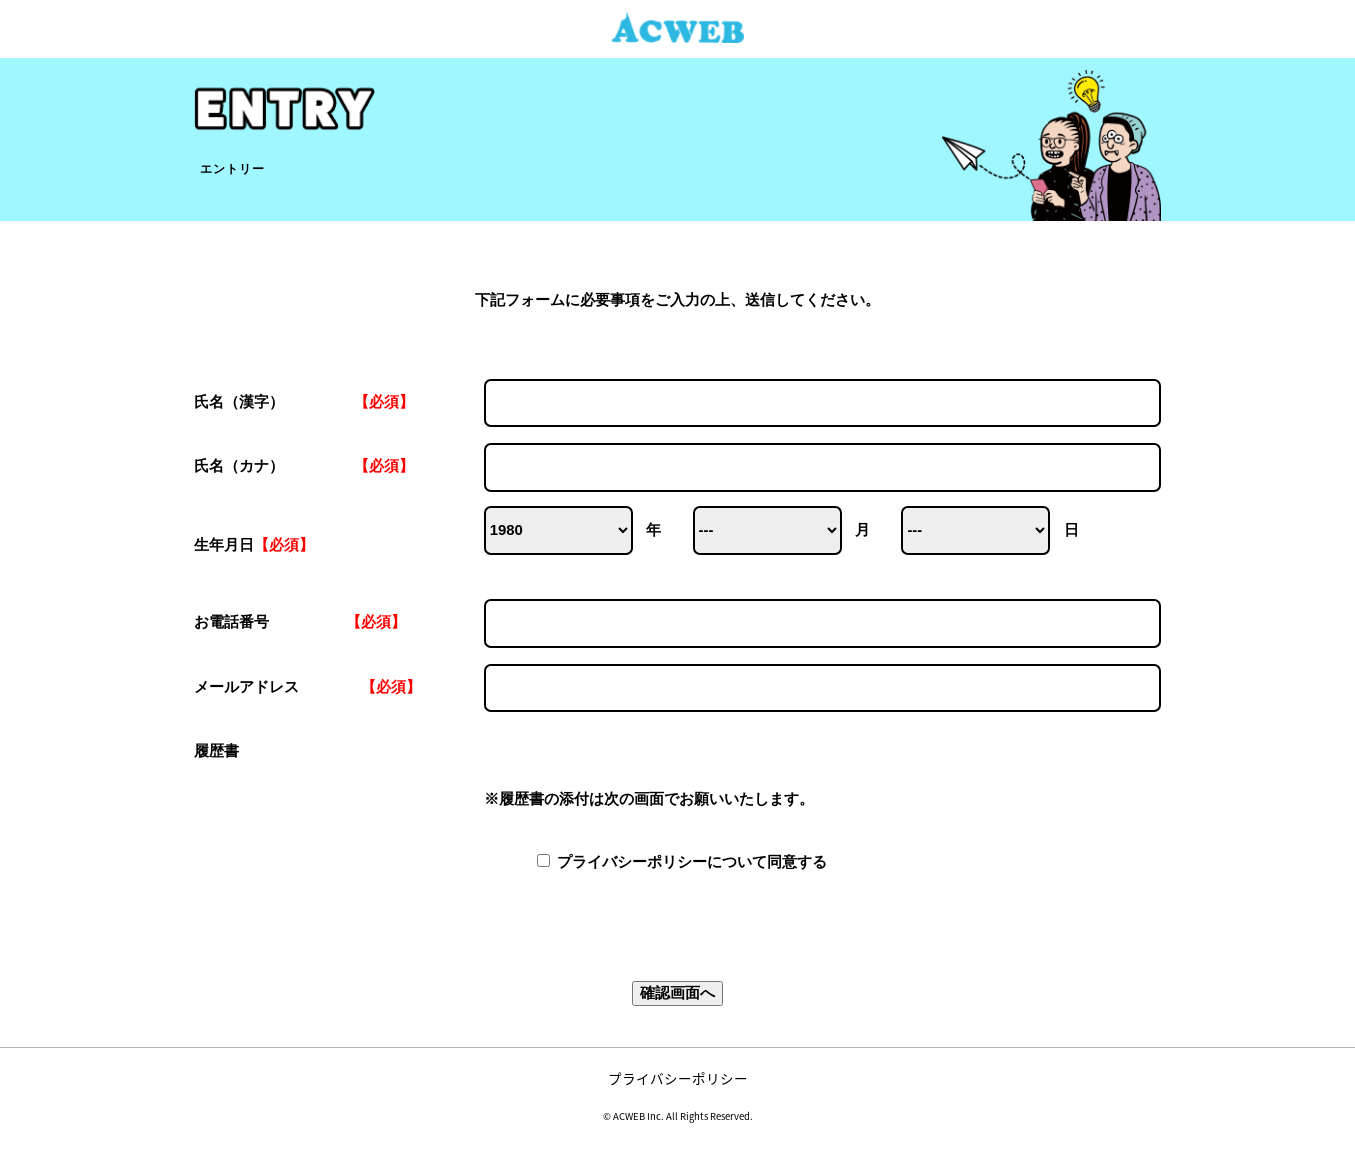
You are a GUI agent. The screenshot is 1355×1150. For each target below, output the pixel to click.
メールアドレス (677, 688)
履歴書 (677, 775)
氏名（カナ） (677, 467)
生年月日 (254, 545)
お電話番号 (677, 623)
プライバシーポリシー (678, 1078)
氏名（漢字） (677, 403)
